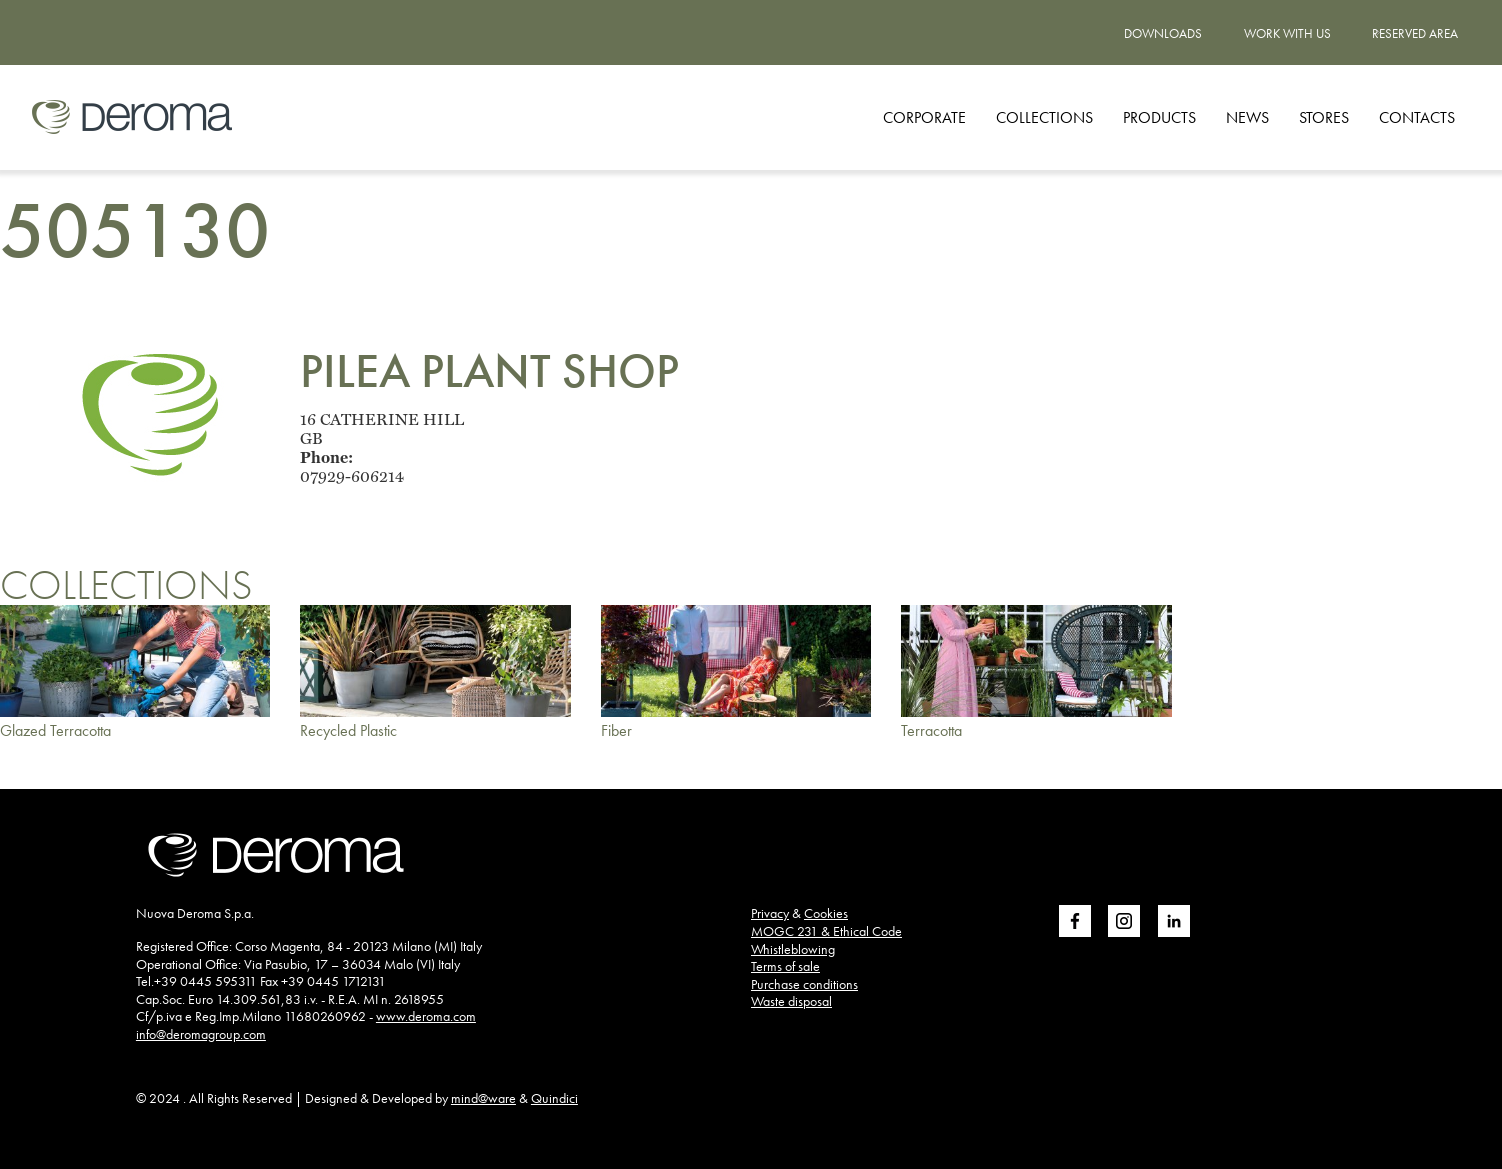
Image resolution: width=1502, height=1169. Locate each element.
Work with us (1287, 33)
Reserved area (1415, 33)
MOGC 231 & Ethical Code (826, 931)
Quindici (554, 1098)
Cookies (826, 913)
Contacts (1417, 117)
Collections (1044, 117)
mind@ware (483, 1098)
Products (1159, 117)
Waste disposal (791, 1001)
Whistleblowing (793, 949)
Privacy (770, 913)
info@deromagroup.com (201, 1034)
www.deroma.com (426, 1016)
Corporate (924, 117)
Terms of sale (785, 966)
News (1247, 117)
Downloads (1163, 33)
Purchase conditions (804, 984)
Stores (1324, 117)
